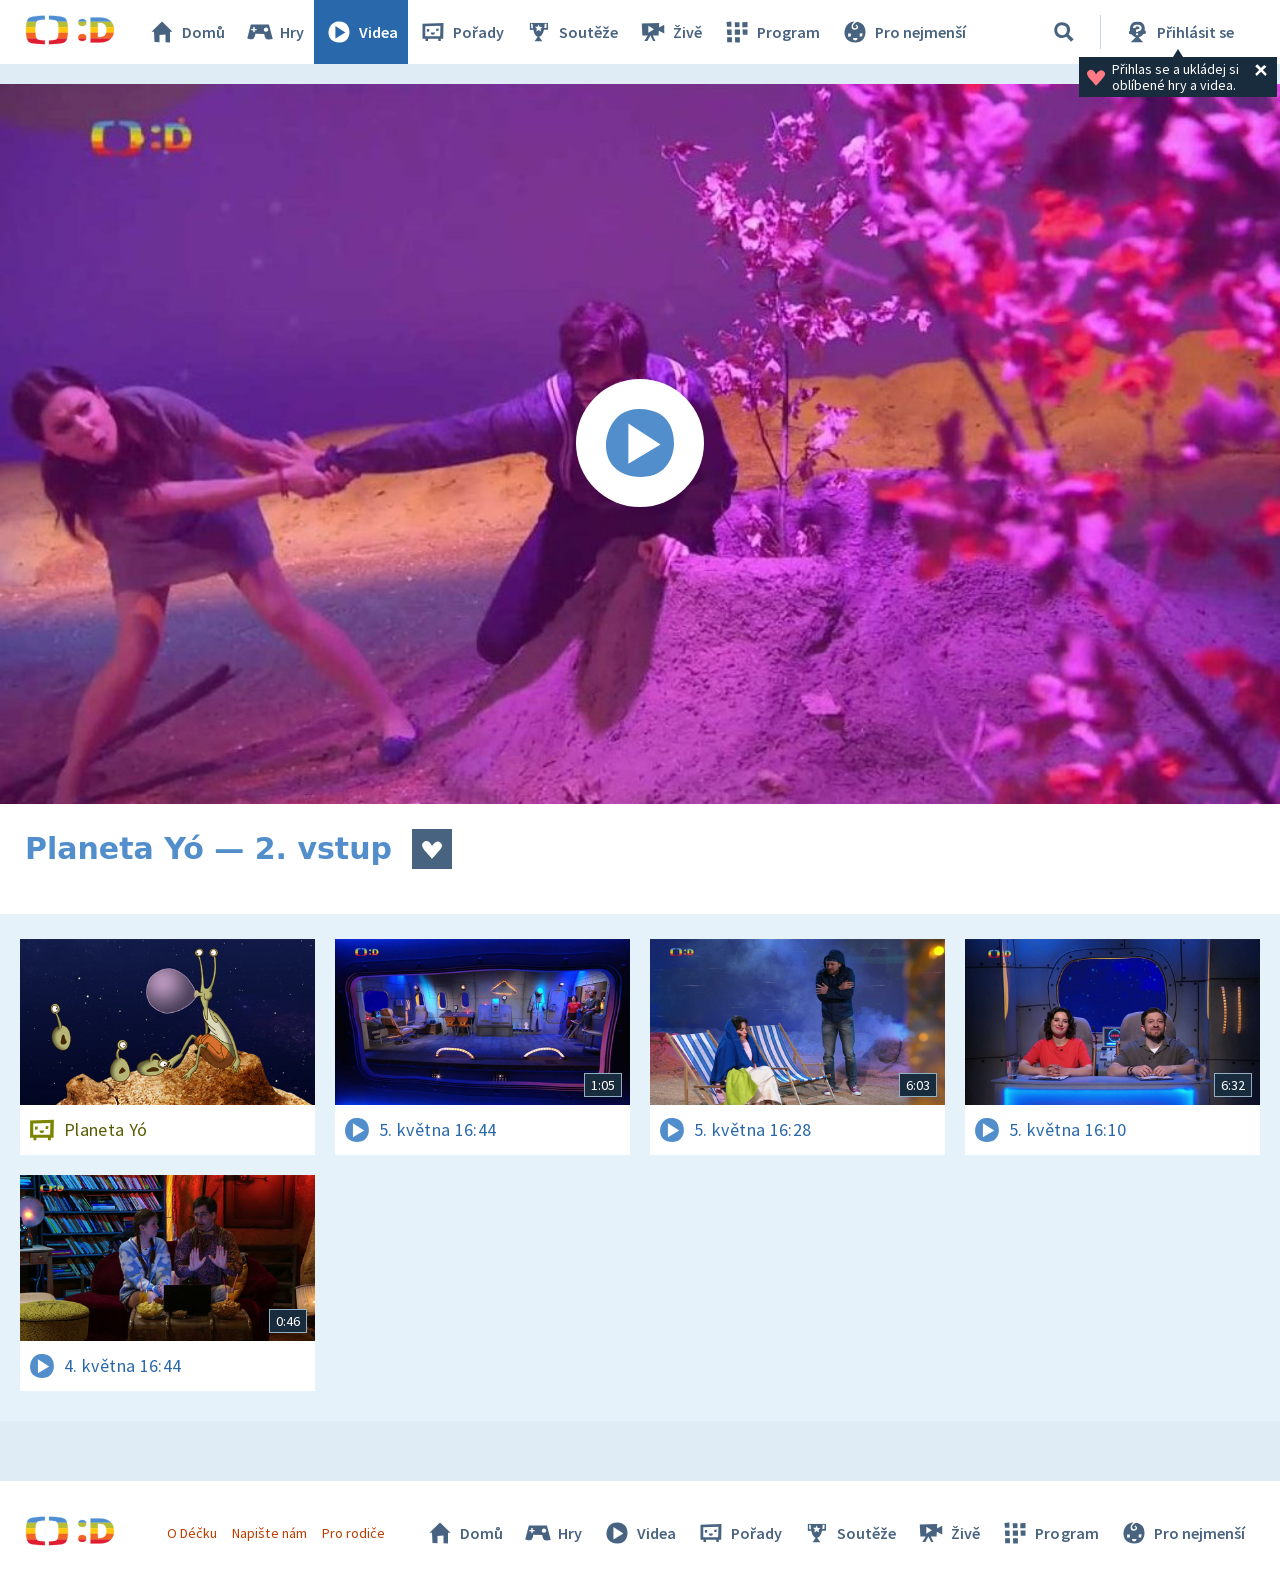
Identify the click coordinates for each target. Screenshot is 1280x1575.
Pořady (461, 32)
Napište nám (269, 1533)
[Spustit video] (640, 444)
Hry (274, 32)
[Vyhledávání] (1064, 32)
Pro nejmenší (903, 32)
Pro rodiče (353, 1533)
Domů (186, 32)
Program (771, 32)
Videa (361, 32)
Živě (670, 32)
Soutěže (571, 32)
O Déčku (192, 1533)
